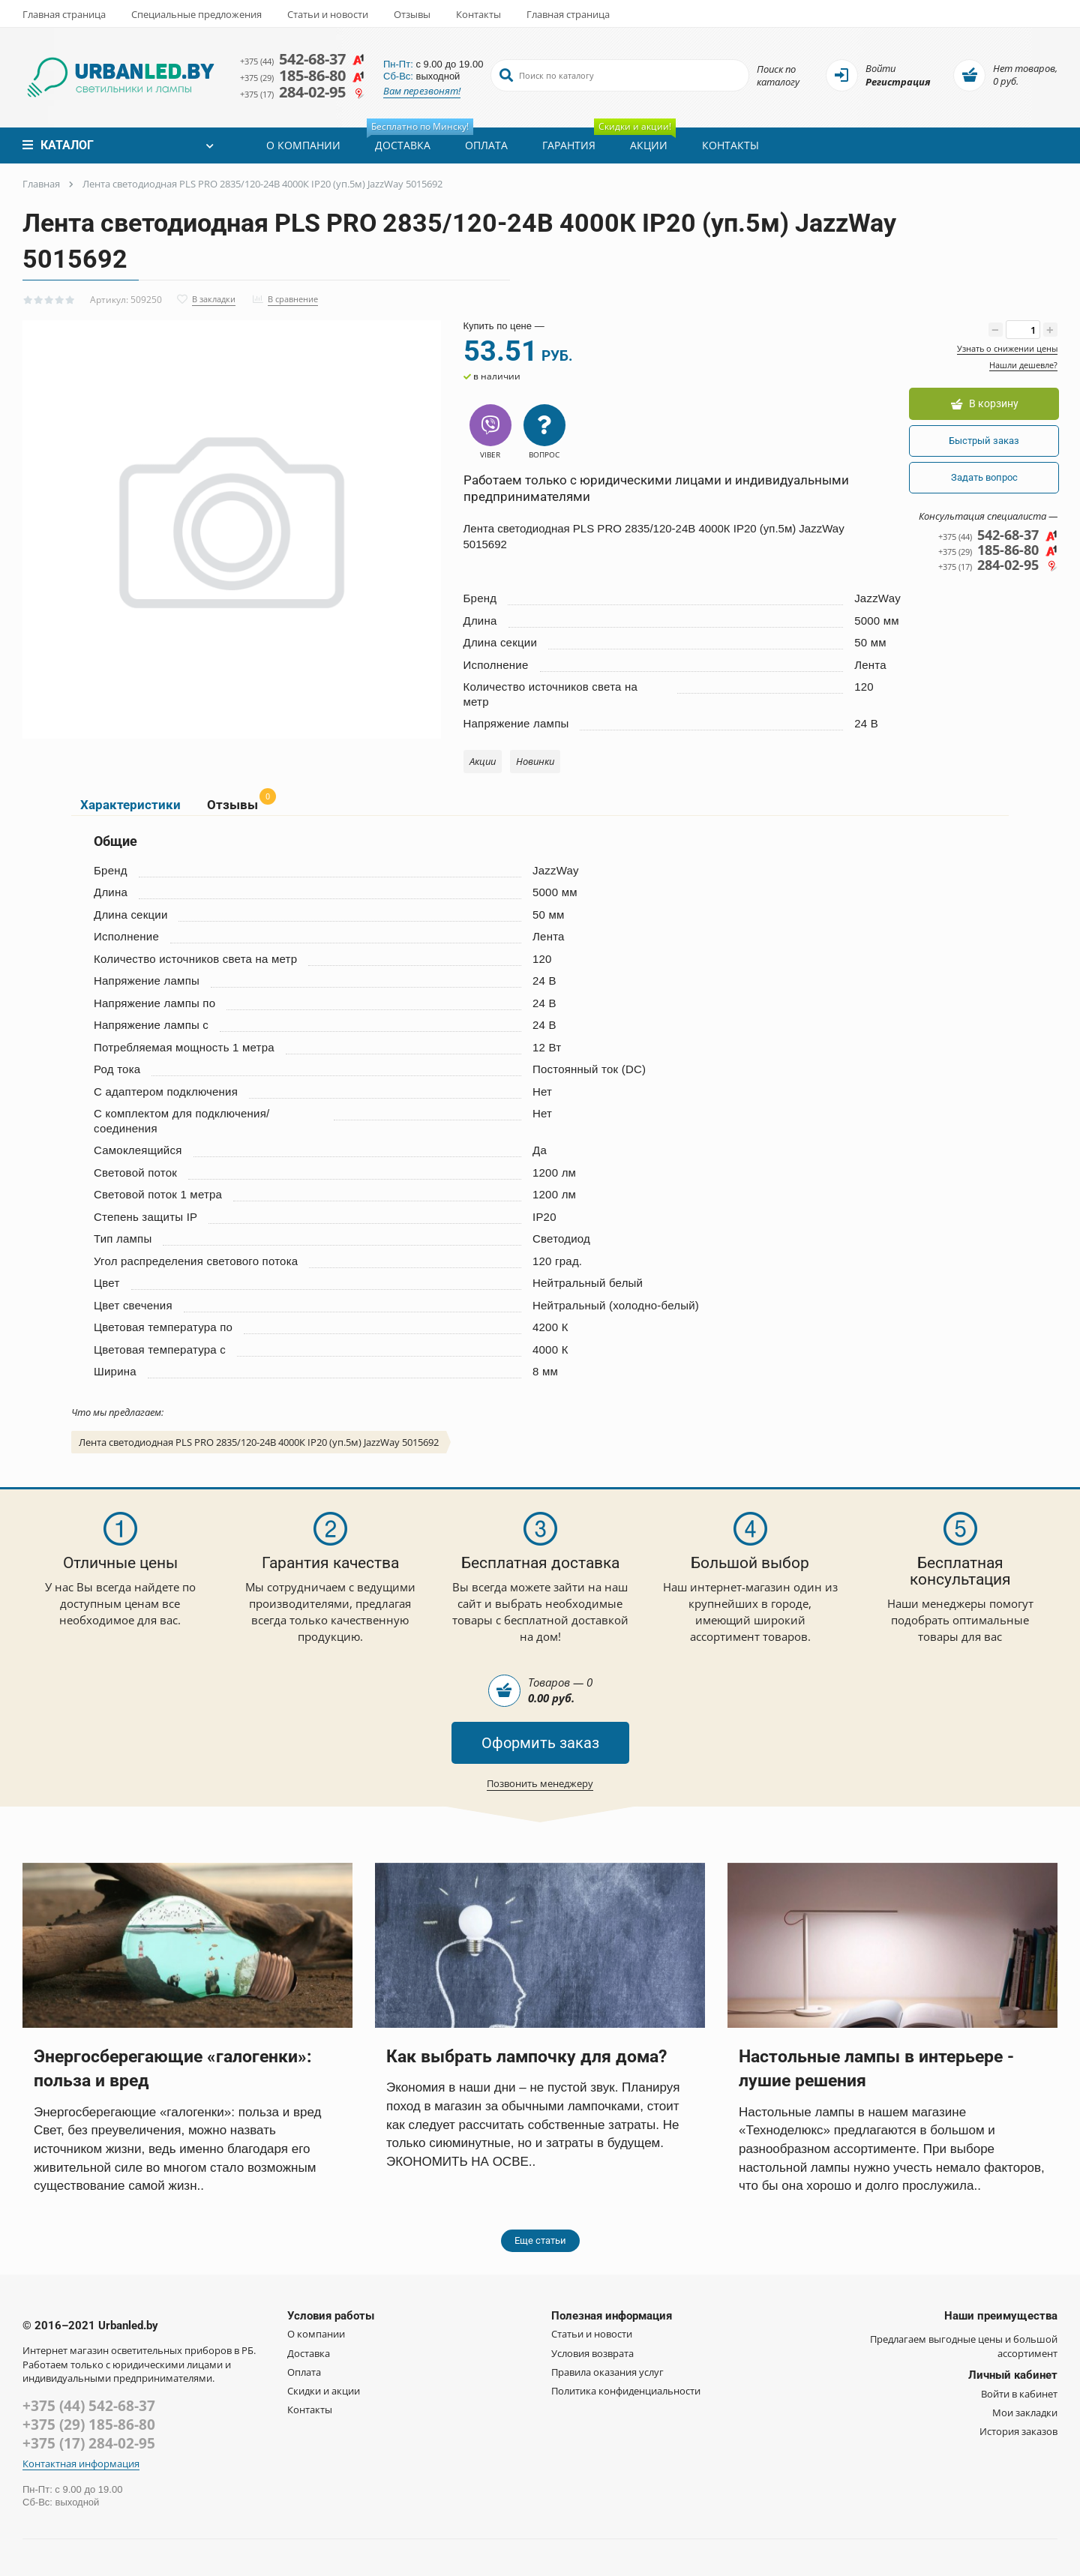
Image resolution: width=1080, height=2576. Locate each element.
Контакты (478, 14)
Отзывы (412, 14)
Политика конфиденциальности (625, 2402)
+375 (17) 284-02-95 (88, 2454)
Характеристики (126, 812)
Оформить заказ (540, 1753)
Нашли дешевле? (1023, 364)
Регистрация (898, 82)
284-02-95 (305, 92)
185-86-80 (305, 74)
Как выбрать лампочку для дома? (537, 2067)
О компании (302, 145)
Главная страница (64, 14)
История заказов (1019, 2442)
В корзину (982, 404)
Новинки (535, 765)
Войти (881, 68)
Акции (642, 139)
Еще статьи (540, 2251)
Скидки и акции (323, 2402)
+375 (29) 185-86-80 (88, 2436)
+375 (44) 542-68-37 (88, 2417)
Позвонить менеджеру (540, 1794)
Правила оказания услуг (607, 2382)
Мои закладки (1025, 2424)
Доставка (405, 139)
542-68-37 (305, 57)
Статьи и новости (327, 14)
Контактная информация (81, 2474)
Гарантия (567, 145)
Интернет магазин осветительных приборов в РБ (138, 2361)
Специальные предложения (196, 14)
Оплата (485, 145)
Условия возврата (592, 2364)
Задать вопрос (982, 478)
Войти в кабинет (1019, 2404)
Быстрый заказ (982, 441)
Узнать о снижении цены (1007, 348)
